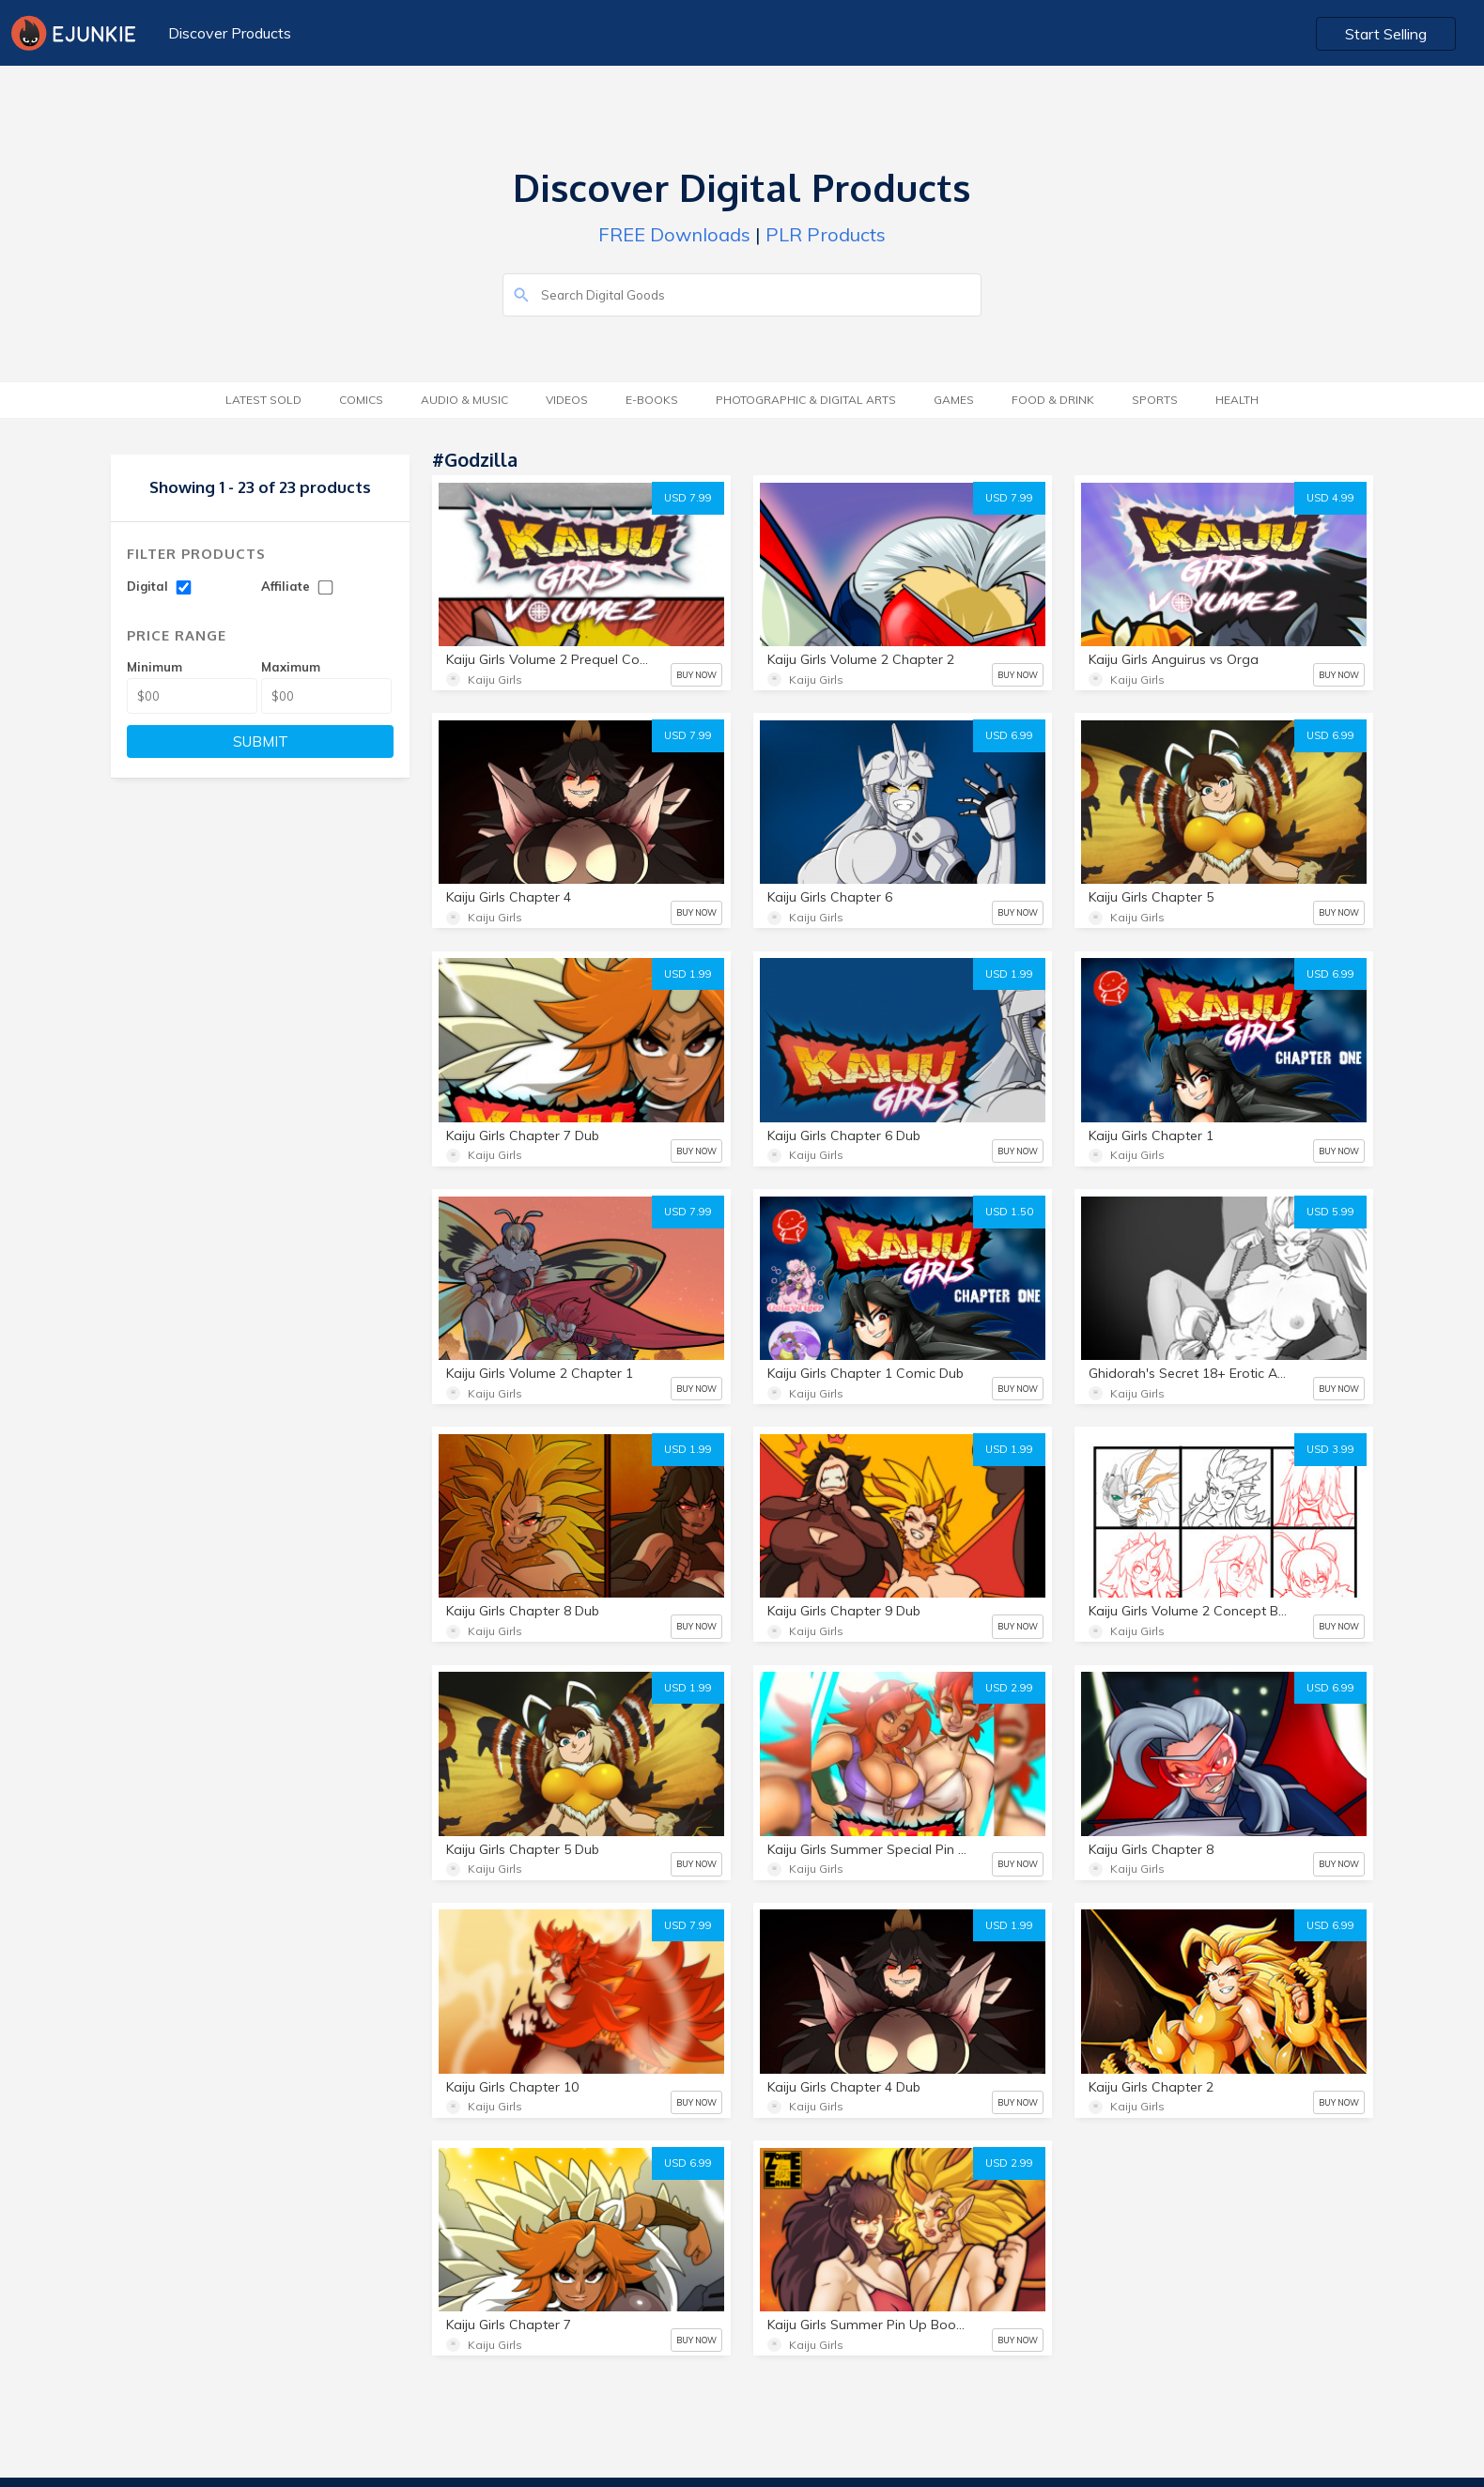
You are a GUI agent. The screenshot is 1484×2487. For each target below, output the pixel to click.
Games (954, 400)
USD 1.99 (688, 974)
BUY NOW (696, 675)
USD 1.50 (1009, 1211)
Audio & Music (464, 400)
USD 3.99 (1330, 1449)
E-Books (652, 400)
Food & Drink (1053, 400)
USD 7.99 (688, 497)
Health (1237, 400)
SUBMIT (260, 741)
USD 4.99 (1330, 497)
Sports (1155, 400)
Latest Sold (263, 400)
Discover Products (229, 32)
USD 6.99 (1009, 735)
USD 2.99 (1009, 1687)
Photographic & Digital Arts (806, 400)
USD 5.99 (1330, 1211)
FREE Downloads (674, 234)
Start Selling (1386, 33)
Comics (361, 400)
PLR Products (825, 234)
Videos (567, 400)
